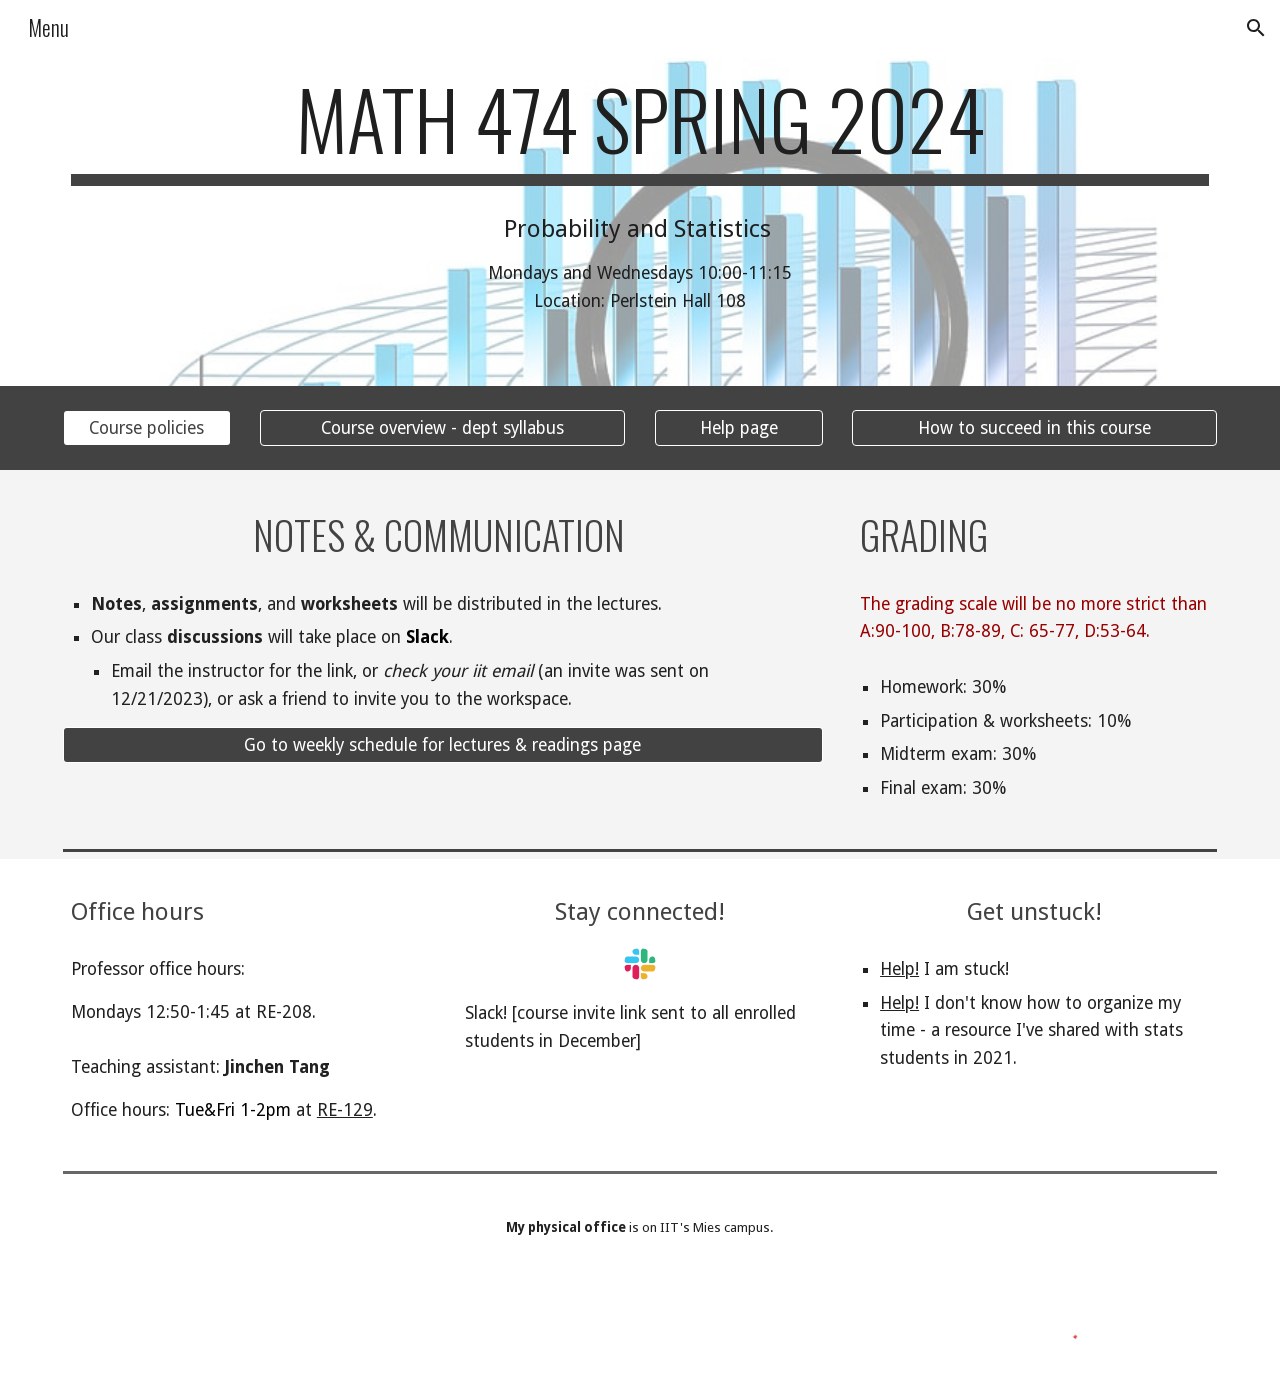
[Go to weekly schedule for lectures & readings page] (443, 745)
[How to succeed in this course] (1034, 427)
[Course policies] (147, 427)
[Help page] (739, 427)
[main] (640, 128)
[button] (1256, 28)
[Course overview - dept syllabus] (442, 427)
